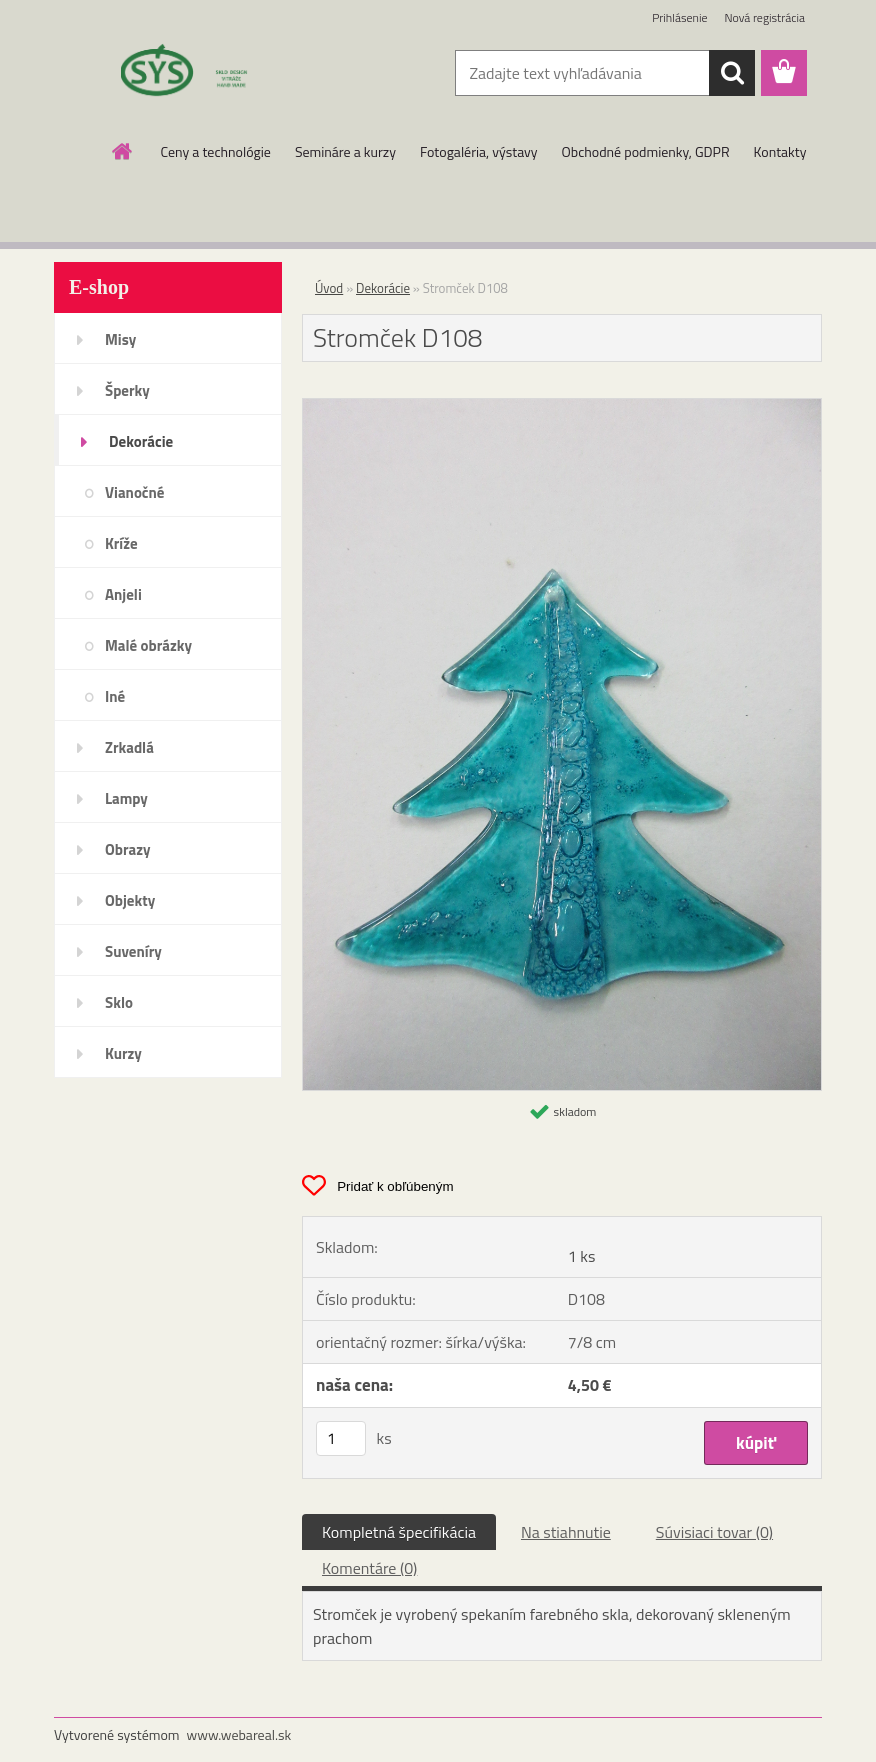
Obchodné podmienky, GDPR (646, 151)
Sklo (119, 1002)
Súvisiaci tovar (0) (714, 1532)
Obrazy (128, 849)
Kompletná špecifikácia (399, 1532)
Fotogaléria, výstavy (479, 151)
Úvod (329, 288)
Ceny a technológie (216, 151)
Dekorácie (141, 441)
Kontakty (780, 151)
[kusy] (341, 1438)
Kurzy (123, 1053)
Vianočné (135, 492)
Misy (120, 339)
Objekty (130, 900)
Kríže (121, 543)
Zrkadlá (129, 747)
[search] (732, 73)
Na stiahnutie (566, 1532)
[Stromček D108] (562, 407)
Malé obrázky (148, 645)
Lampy (126, 798)
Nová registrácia (764, 17)
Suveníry (133, 951)
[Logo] (191, 74)
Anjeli (123, 594)
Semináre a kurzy (345, 151)
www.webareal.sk (239, 1734)
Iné (115, 696)
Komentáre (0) (369, 1568)
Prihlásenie (679, 17)
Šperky (127, 390)
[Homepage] (123, 151)
